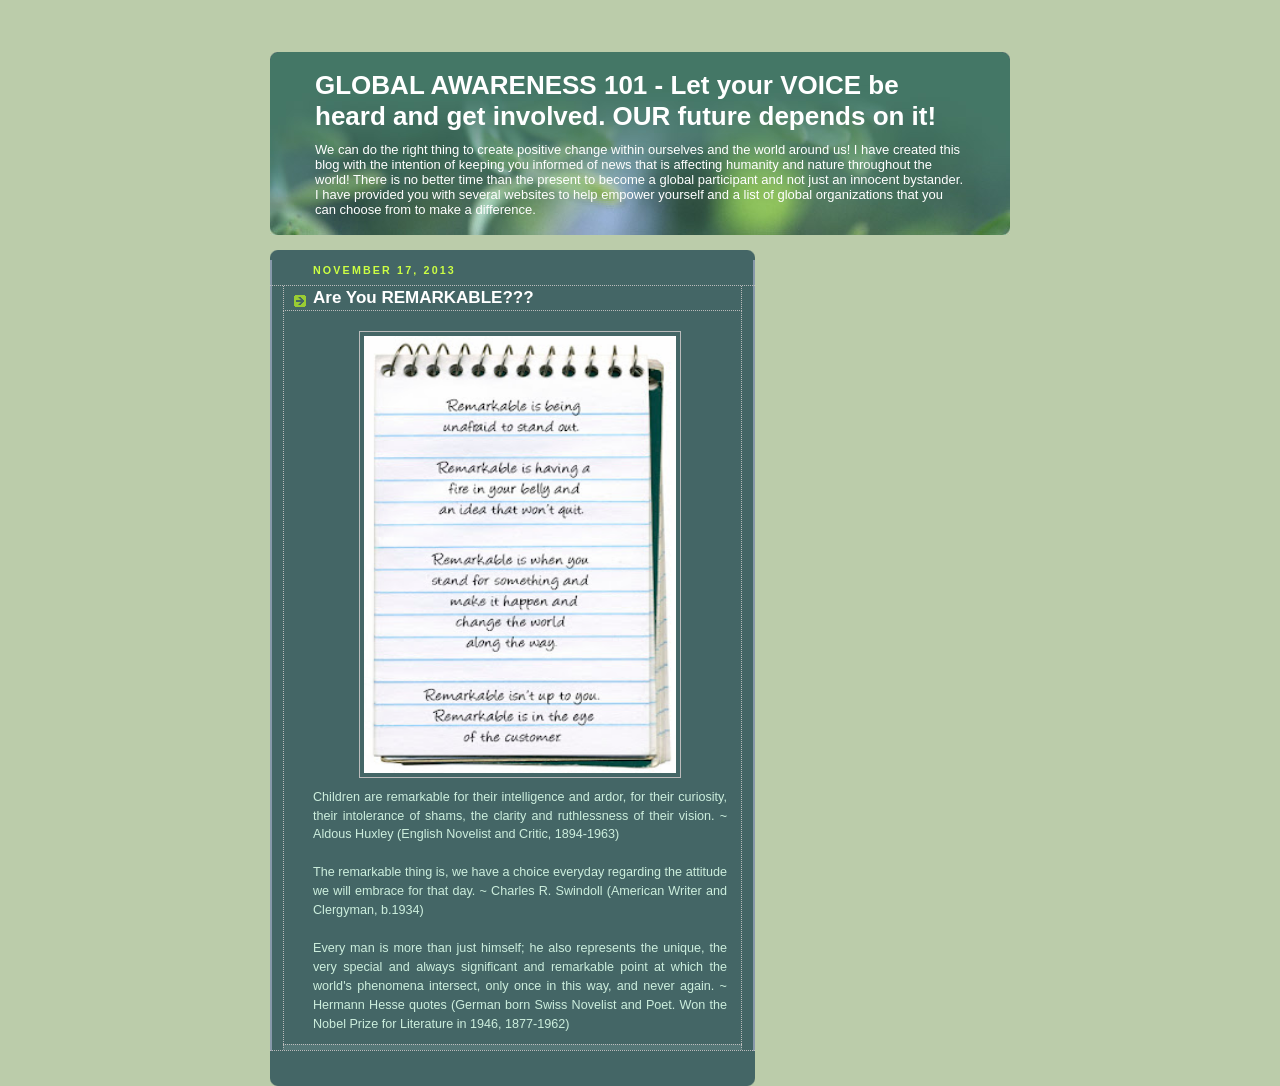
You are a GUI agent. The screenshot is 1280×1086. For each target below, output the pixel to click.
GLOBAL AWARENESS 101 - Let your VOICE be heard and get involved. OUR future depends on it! (625, 100)
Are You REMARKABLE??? (423, 297)
